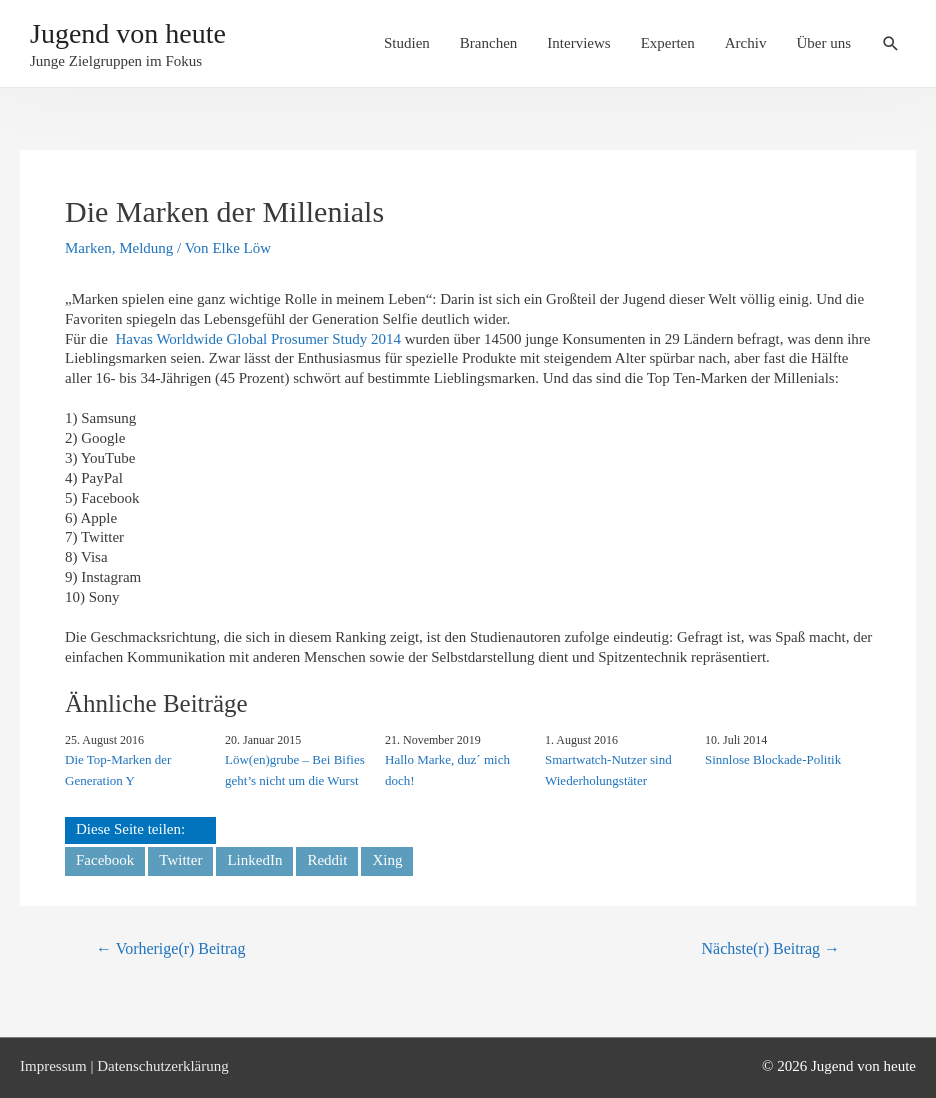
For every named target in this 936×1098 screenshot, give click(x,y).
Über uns (823, 43)
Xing (387, 860)
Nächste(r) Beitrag (771, 948)
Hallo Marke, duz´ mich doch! (447, 770)
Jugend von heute (128, 33)
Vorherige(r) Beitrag (170, 948)
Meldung (146, 248)
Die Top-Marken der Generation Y (118, 770)
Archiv (746, 43)
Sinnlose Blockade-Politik (773, 759)
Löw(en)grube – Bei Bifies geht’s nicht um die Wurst (295, 770)
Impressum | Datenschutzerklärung (124, 1066)
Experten (668, 43)
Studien (407, 43)
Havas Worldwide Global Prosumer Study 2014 (258, 339)
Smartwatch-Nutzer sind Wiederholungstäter (608, 770)
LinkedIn (254, 860)
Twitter (180, 860)
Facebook (105, 860)
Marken (88, 248)
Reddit (327, 860)
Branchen (488, 43)
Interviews (578, 43)
